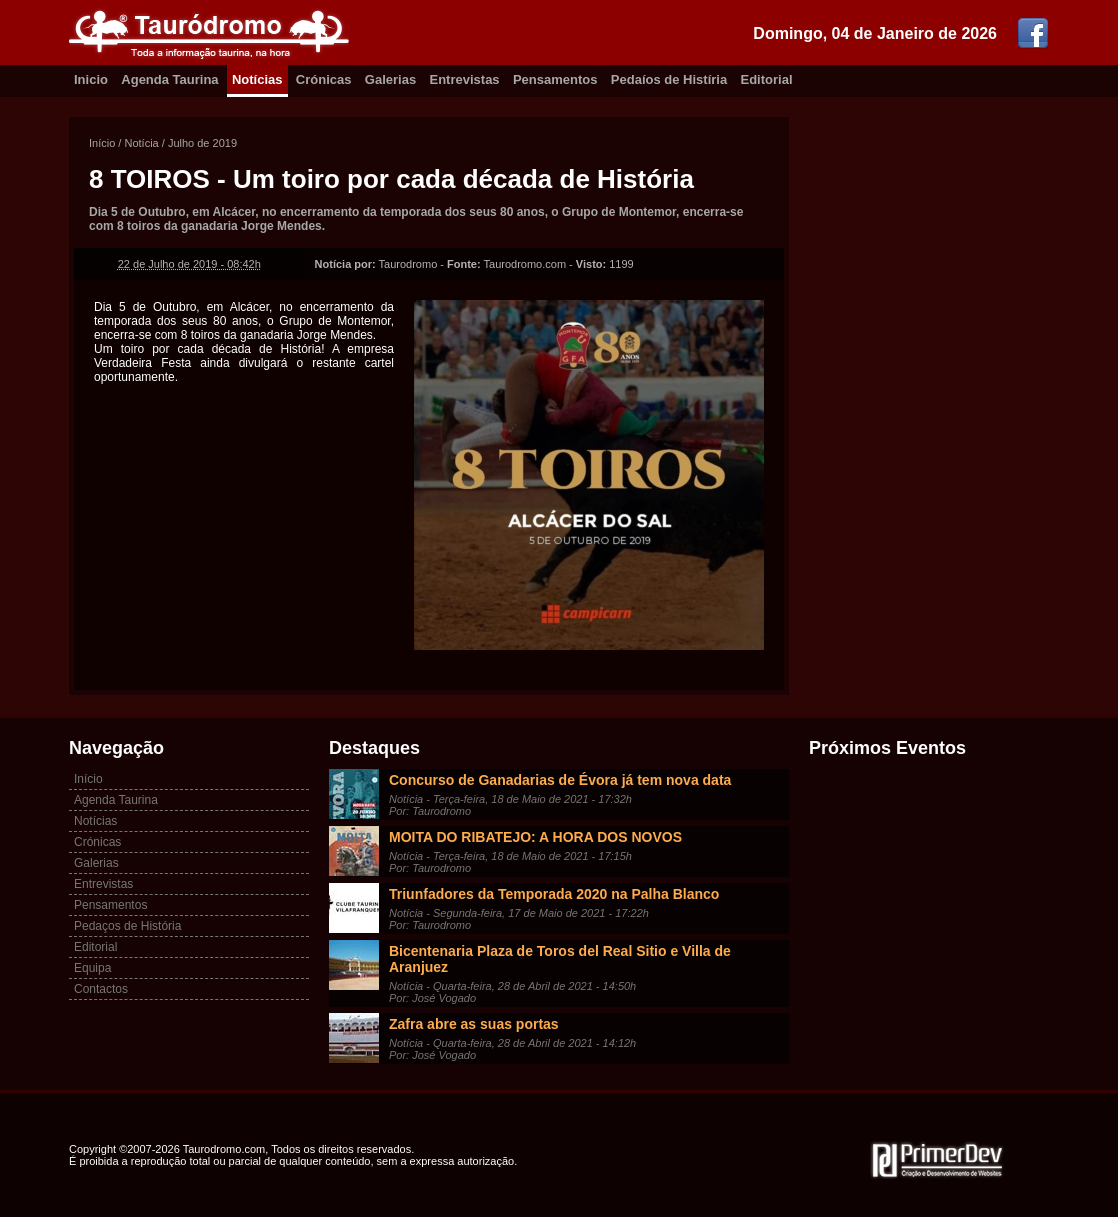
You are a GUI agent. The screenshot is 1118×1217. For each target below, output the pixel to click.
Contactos (101, 989)
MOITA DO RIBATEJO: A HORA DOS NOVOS (535, 837)
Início (102, 143)
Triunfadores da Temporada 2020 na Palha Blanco (554, 894)
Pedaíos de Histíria (669, 79)
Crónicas (324, 79)
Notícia (141, 143)
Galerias (390, 79)
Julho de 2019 (202, 143)
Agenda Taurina (169, 79)
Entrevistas (465, 79)
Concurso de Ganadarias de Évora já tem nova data (560, 780)
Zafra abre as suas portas (474, 1024)
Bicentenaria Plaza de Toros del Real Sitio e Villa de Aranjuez (560, 959)
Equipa (92, 968)
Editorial (767, 79)
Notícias (257, 79)
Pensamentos (555, 79)
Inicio (91, 79)
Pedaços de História (127, 926)
